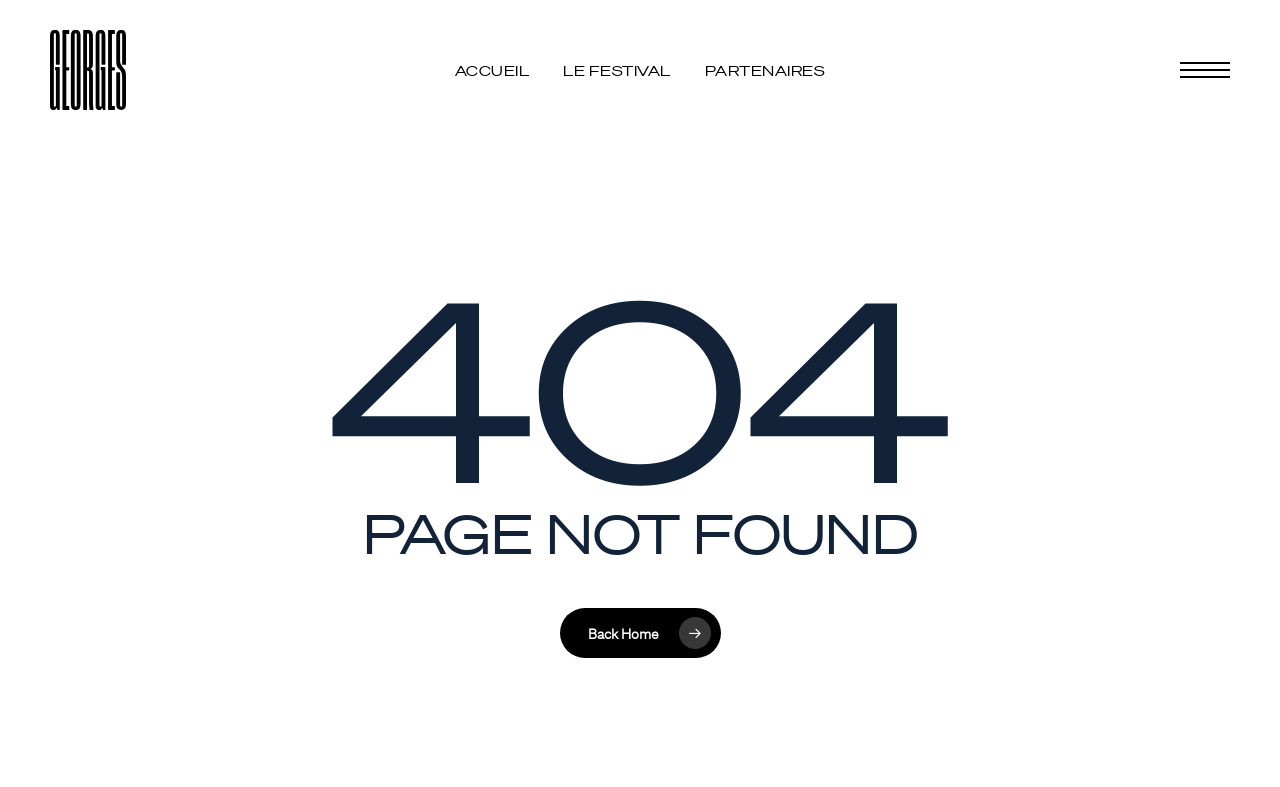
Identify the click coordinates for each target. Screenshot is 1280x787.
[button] (1205, 70)
